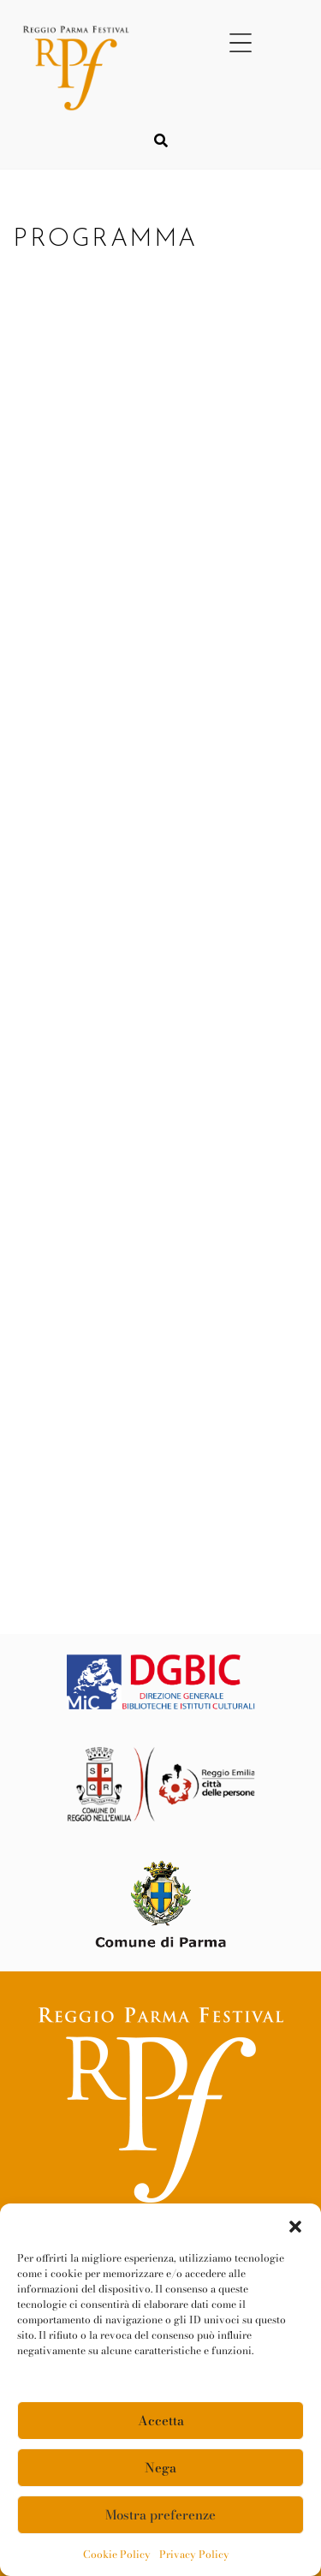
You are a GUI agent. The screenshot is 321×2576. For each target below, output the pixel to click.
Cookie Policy (117, 2554)
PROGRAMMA (110, 239)
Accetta (161, 2420)
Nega (160, 2468)
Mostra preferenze (160, 2515)
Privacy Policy (194, 2554)
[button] (295, 2224)
